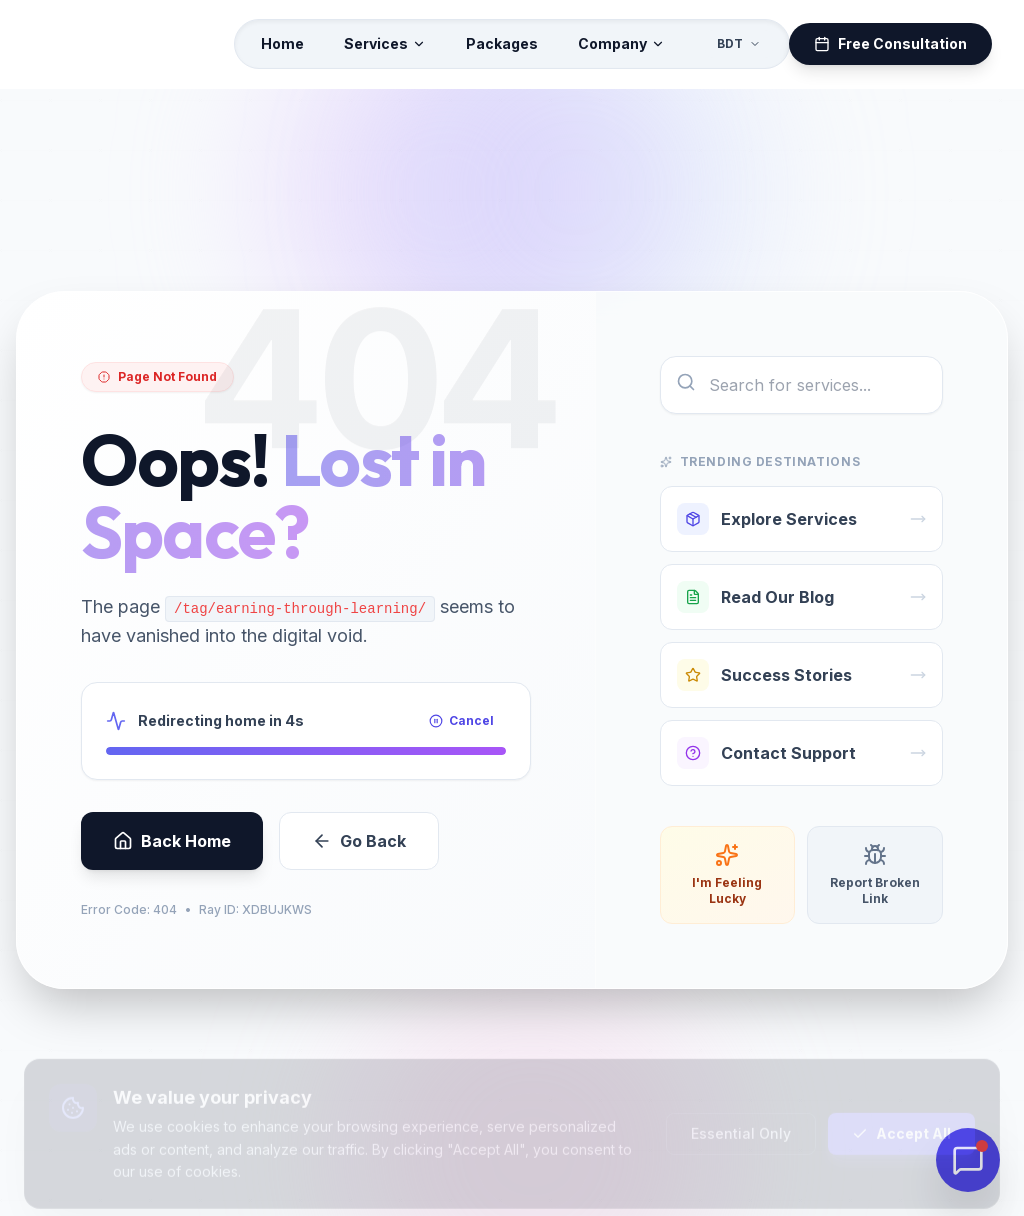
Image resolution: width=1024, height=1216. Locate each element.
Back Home (172, 854)
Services (385, 43)
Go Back (359, 854)
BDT (739, 43)
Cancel (461, 733)
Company (621, 43)
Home (282, 43)
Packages (502, 43)
